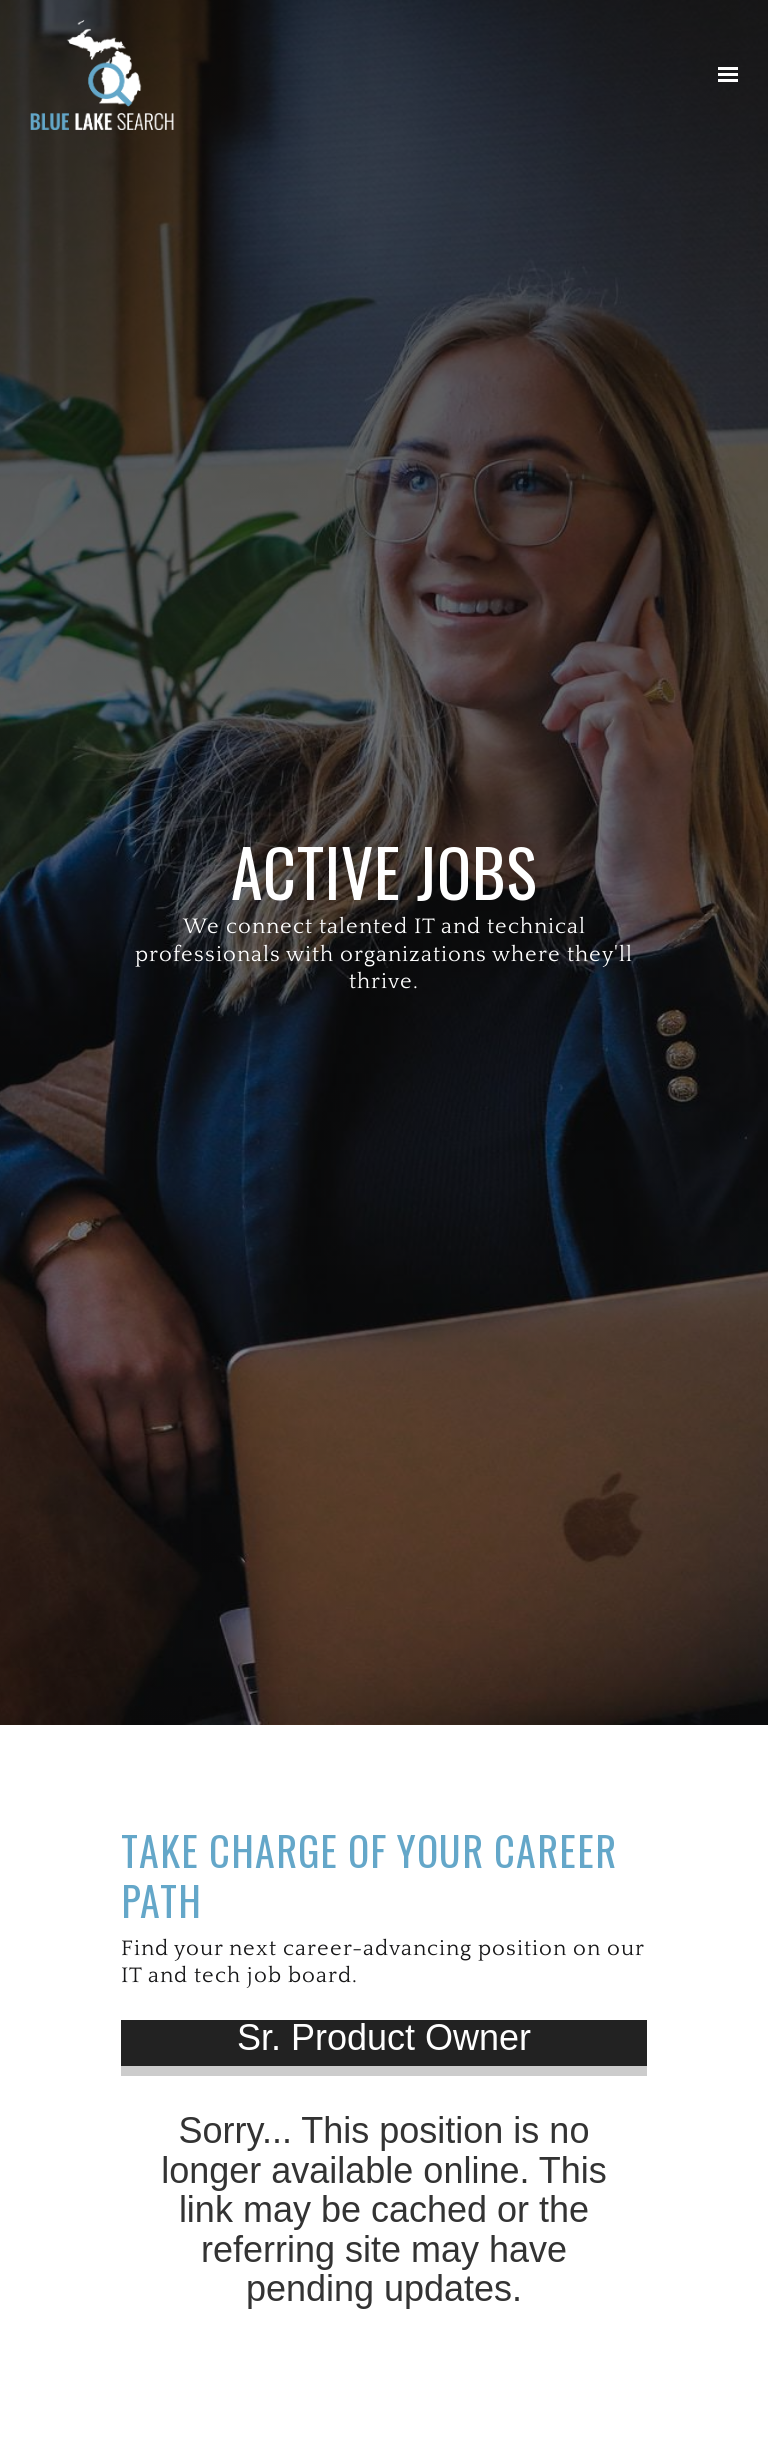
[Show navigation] (723, 75)
